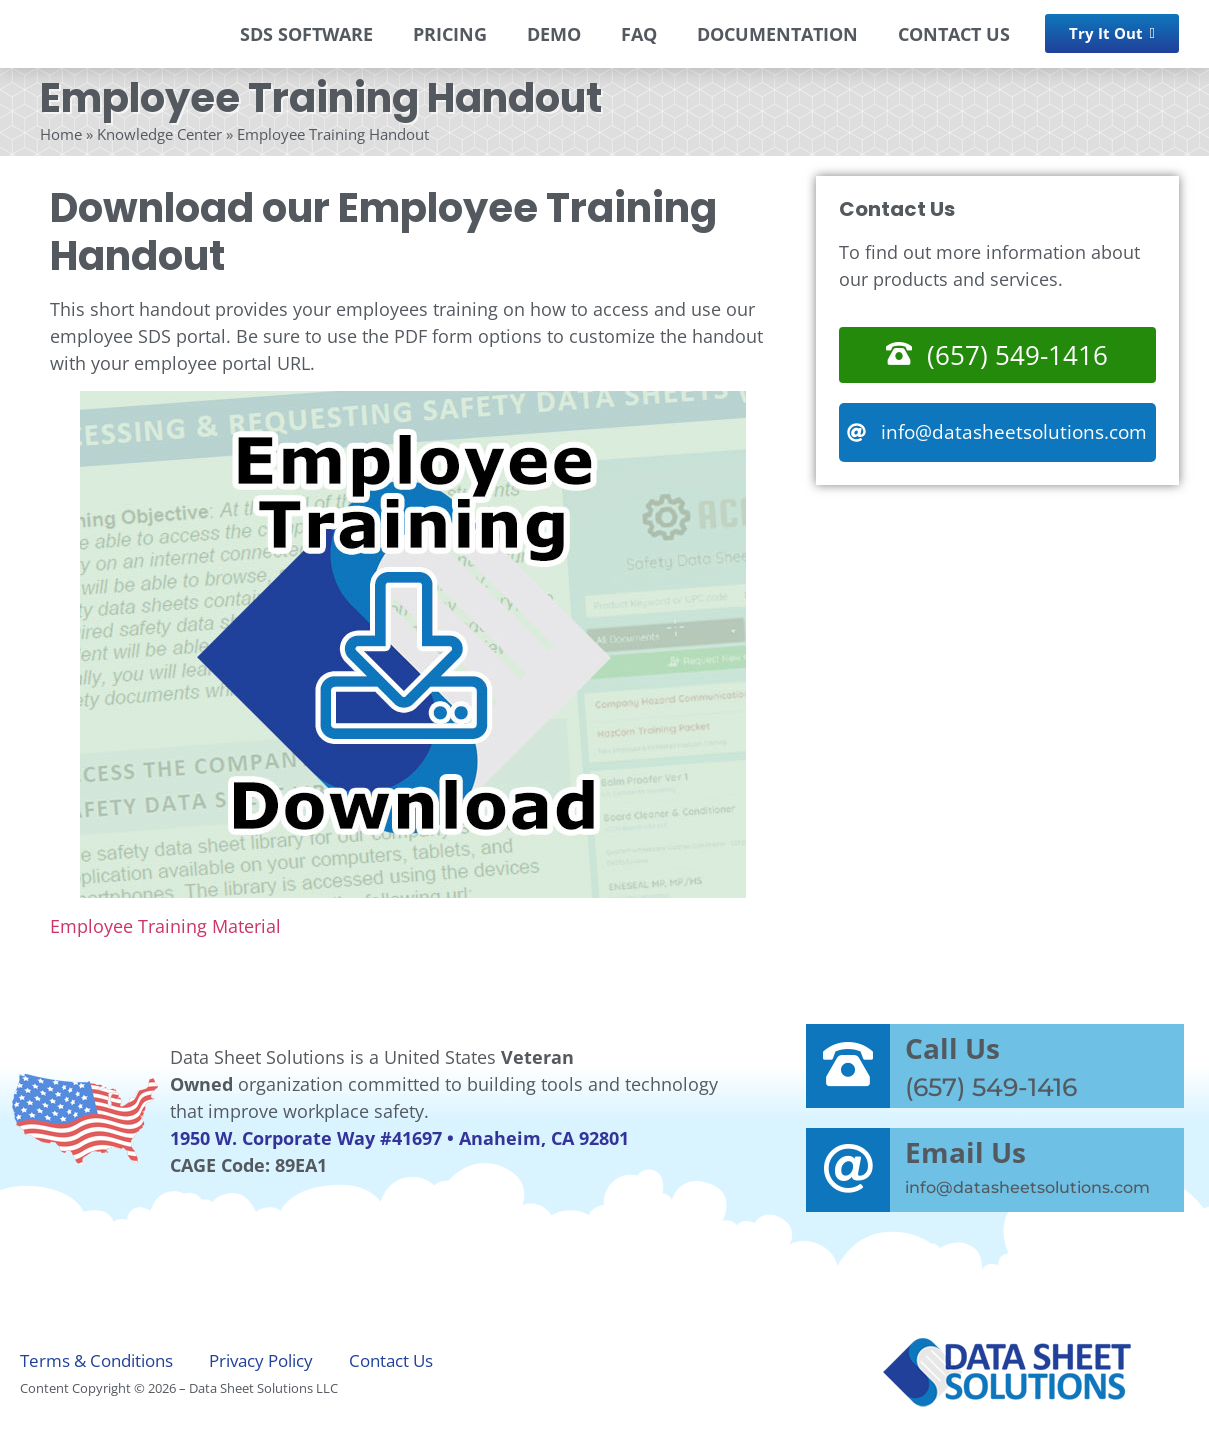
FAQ (639, 34)
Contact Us (391, 1359)
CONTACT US (954, 34)
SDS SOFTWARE (306, 34)
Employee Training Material (165, 926)
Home (61, 134)
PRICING (450, 34)
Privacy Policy (261, 1359)
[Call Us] (848, 1066)
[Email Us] (848, 1170)
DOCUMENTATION (777, 34)
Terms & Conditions (96, 1359)
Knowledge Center (159, 134)
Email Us (965, 1152)
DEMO (554, 34)
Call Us (952, 1048)
